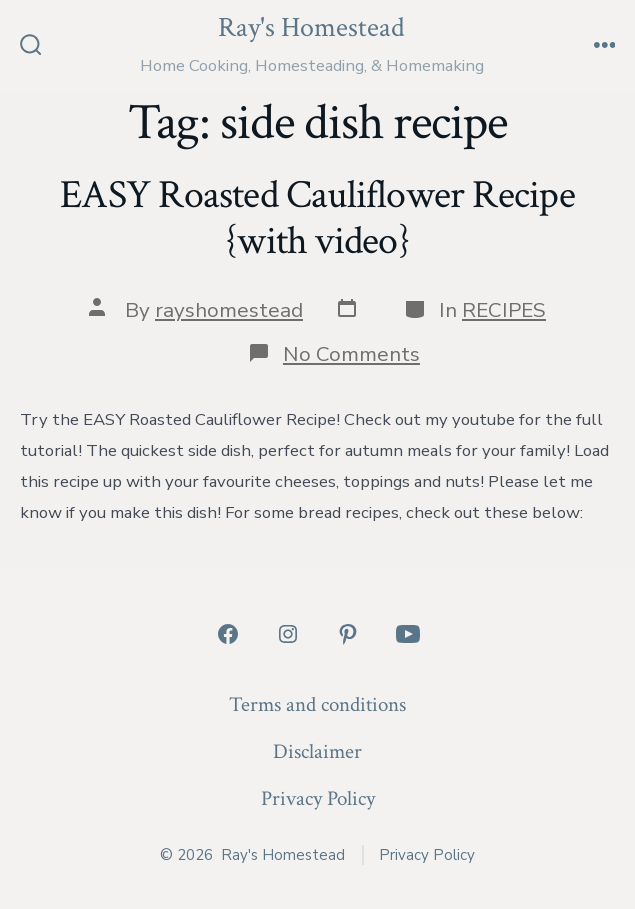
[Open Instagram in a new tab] (288, 634)
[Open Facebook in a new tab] (228, 634)
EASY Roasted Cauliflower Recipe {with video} (317, 218)
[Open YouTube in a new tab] (408, 634)
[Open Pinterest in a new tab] (348, 634)
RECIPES (504, 310)
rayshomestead (229, 310)
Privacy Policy (318, 798)
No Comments (351, 354)
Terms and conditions (317, 704)
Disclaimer (317, 751)
